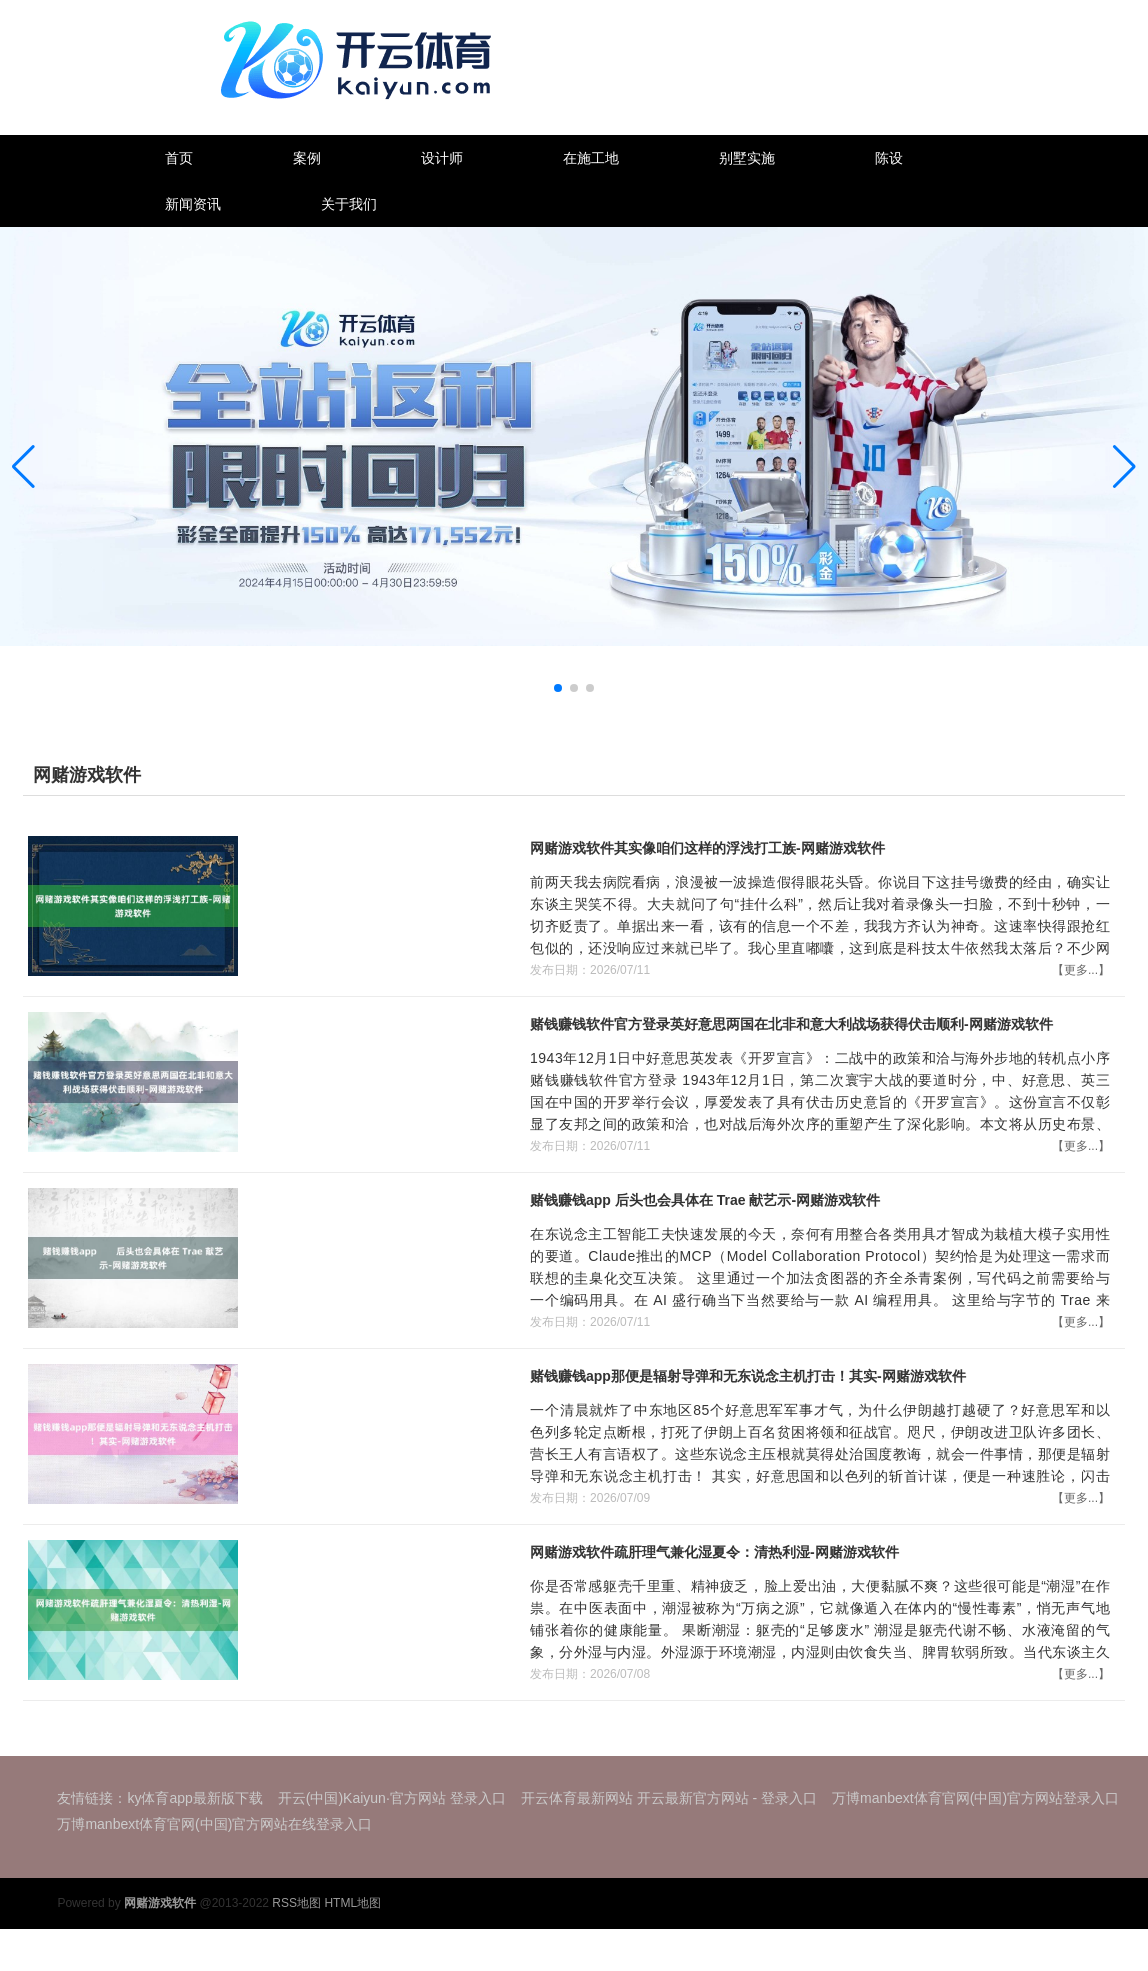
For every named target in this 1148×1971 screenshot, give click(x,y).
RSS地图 (296, 1903)
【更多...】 (1081, 970)
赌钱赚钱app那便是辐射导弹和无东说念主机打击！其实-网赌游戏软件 (748, 1376)
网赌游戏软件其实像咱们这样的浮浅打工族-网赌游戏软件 (707, 848)
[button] (1124, 466)
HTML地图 (352, 1903)
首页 (179, 158)
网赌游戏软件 (87, 775)
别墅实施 (747, 158)
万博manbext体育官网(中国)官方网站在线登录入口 (214, 1824)
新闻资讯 (193, 204)
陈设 (889, 158)
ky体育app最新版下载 (194, 1798)
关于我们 (349, 204)
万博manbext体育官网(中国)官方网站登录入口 (975, 1798)
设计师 (442, 158)
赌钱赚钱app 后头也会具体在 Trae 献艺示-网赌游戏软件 (705, 1200)
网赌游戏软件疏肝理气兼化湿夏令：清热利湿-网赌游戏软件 (714, 1552)
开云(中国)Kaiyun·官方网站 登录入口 (392, 1798)
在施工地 (591, 158)
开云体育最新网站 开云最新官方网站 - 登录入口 (669, 1798)
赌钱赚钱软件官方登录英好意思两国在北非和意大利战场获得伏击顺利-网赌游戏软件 (791, 1024)
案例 (307, 158)
